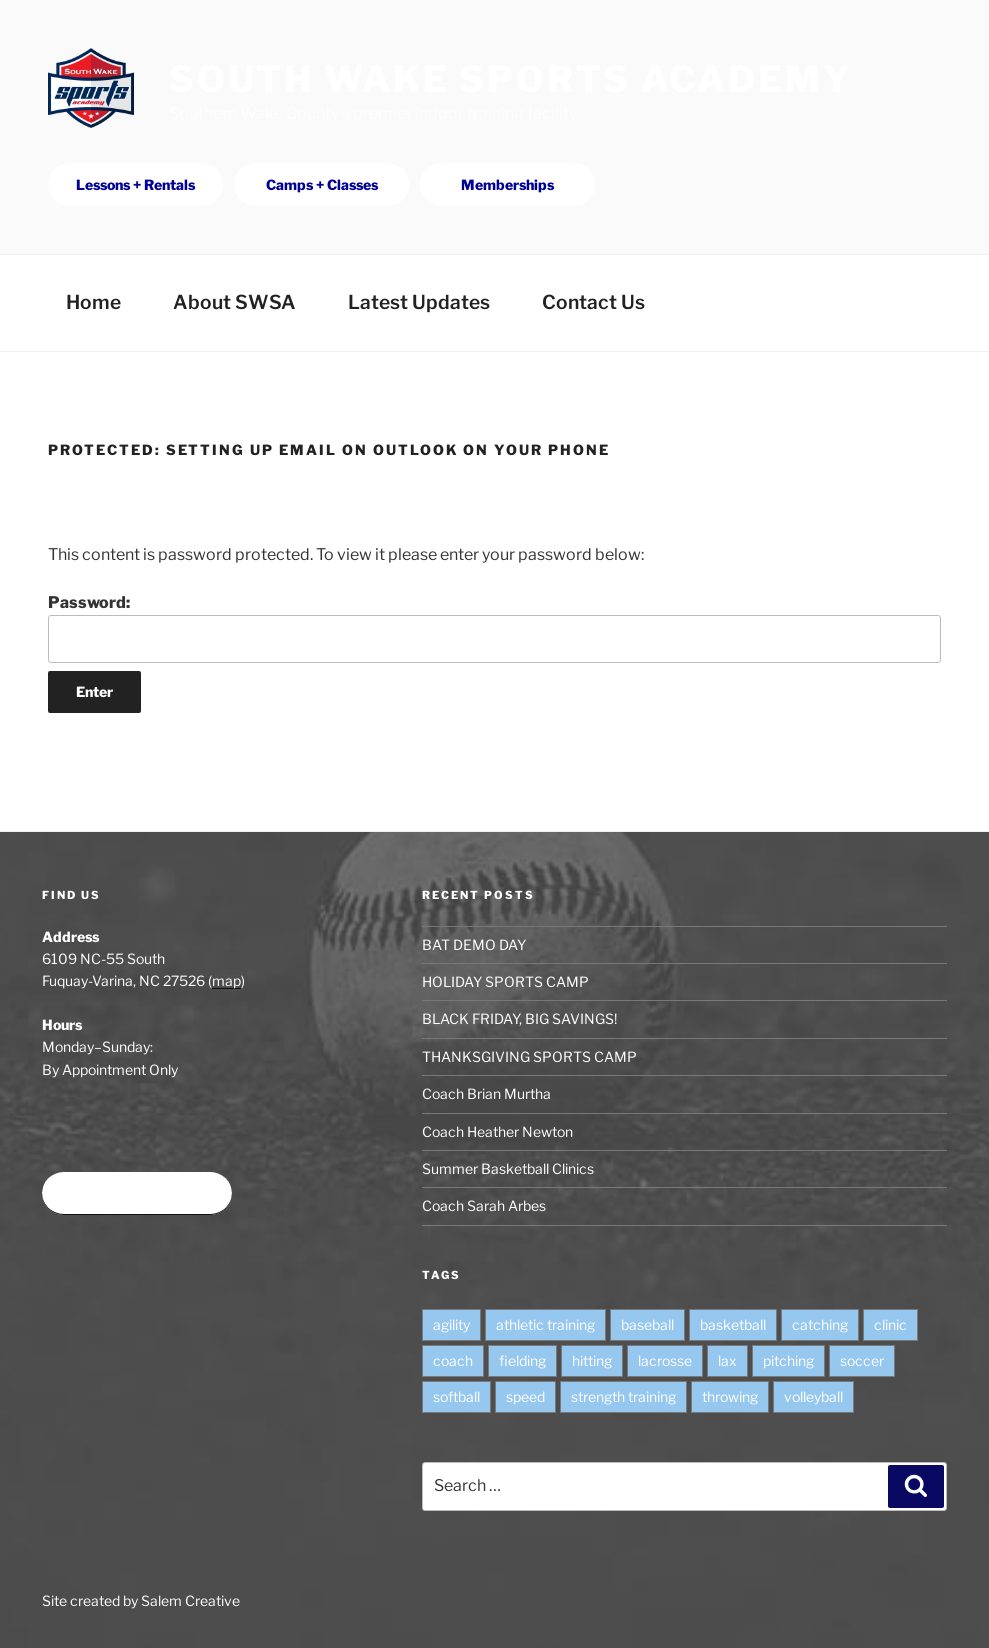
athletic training (545, 1324)
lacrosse (665, 1360)
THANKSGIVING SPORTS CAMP (529, 1056)
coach (453, 1360)
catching (820, 1324)
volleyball (813, 1396)
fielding (522, 1360)
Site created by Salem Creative (141, 1600)
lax (727, 1360)
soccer (862, 1360)
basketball (733, 1324)
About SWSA (234, 302)
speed (525, 1396)
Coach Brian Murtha (486, 1093)
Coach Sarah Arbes (484, 1205)
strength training (623, 1396)
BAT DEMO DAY (474, 944)
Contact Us (593, 302)
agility (451, 1324)
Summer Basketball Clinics (508, 1168)
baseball (647, 1324)
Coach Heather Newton (497, 1131)
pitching (788, 1360)
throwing (730, 1396)
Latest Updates (419, 302)
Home (93, 302)
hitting (592, 1360)
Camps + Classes (322, 184)
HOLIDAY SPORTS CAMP (505, 981)
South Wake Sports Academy (511, 79)
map (226, 980)
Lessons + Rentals (135, 184)
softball (456, 1396)
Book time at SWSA (137, 1193)
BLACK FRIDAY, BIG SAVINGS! (519, 1018)
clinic (890, 1324)
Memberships (507, 184)
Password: (494, 628)
